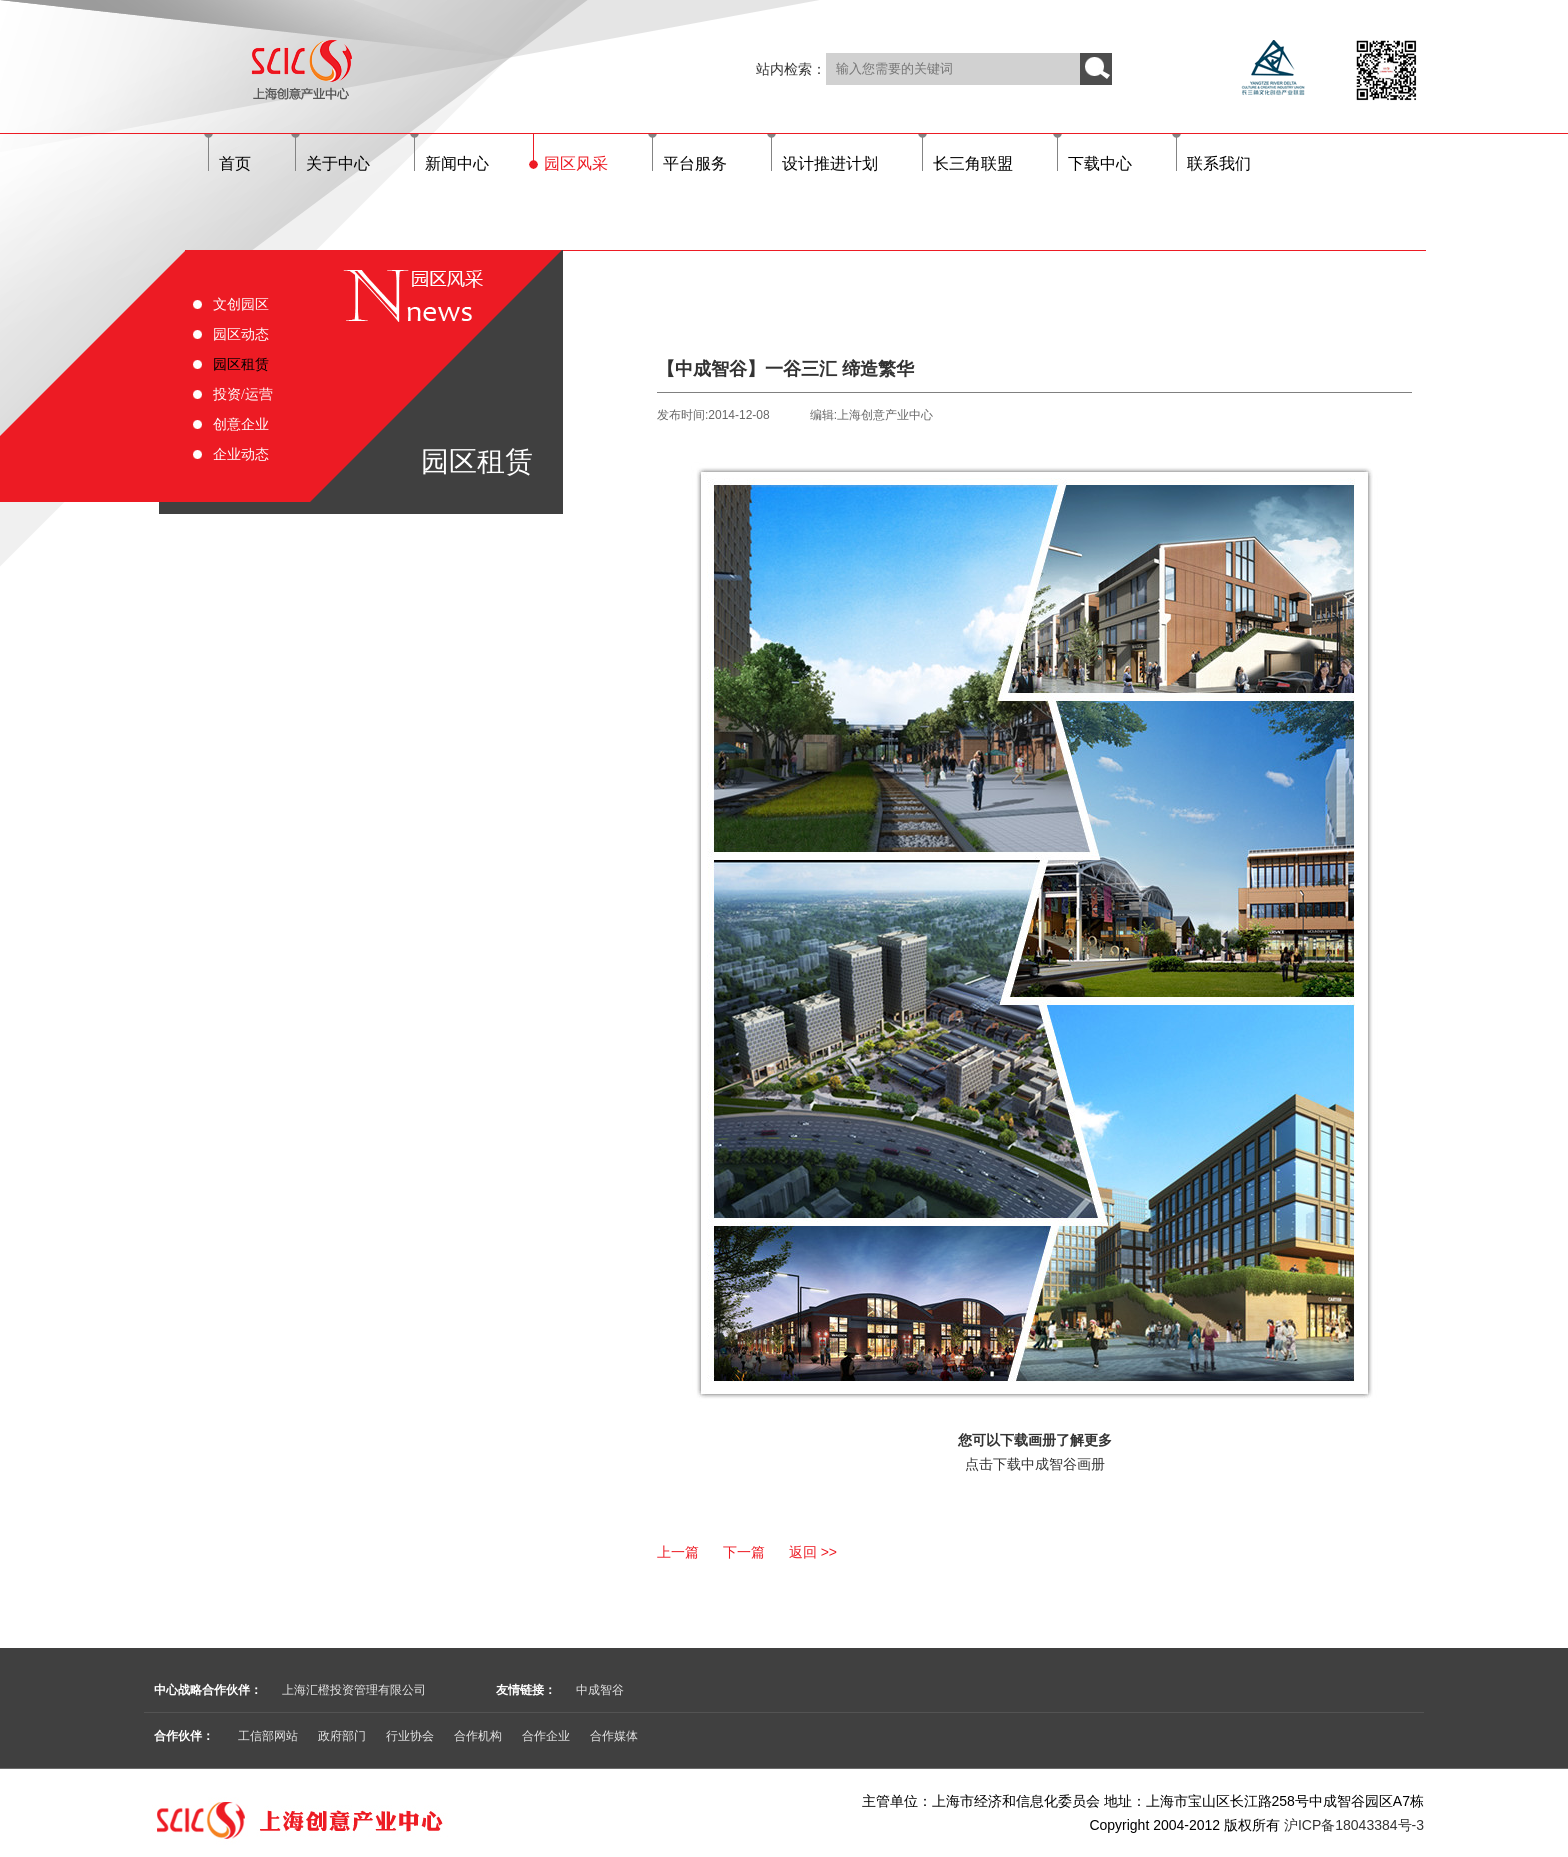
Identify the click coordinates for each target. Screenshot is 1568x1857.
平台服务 (695, 163)
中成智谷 (600, 1690)
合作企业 (546, 1736)
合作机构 (478, 1736)
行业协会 (410, 1736)
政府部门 (342, 1736)
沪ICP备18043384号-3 (1354, 1825)
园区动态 (241, 334)
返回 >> (813, 1552)
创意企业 (241, 424)
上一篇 (678, 1552)
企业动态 (241, 454)
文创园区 (241, 304)
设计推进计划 (830, 163)
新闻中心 (457, 163)
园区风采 (576, 163)
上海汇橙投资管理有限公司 (354, 1690)
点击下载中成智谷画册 (1035, 1464)
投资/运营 (243, 394)
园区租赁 (241, 364)
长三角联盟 (973, 163)
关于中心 (338, 163)
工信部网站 (268, 1736)
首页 (235, 163)
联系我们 (1219, 163)
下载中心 (1100, 163)
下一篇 (744, 1552)
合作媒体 (614, 1736)
